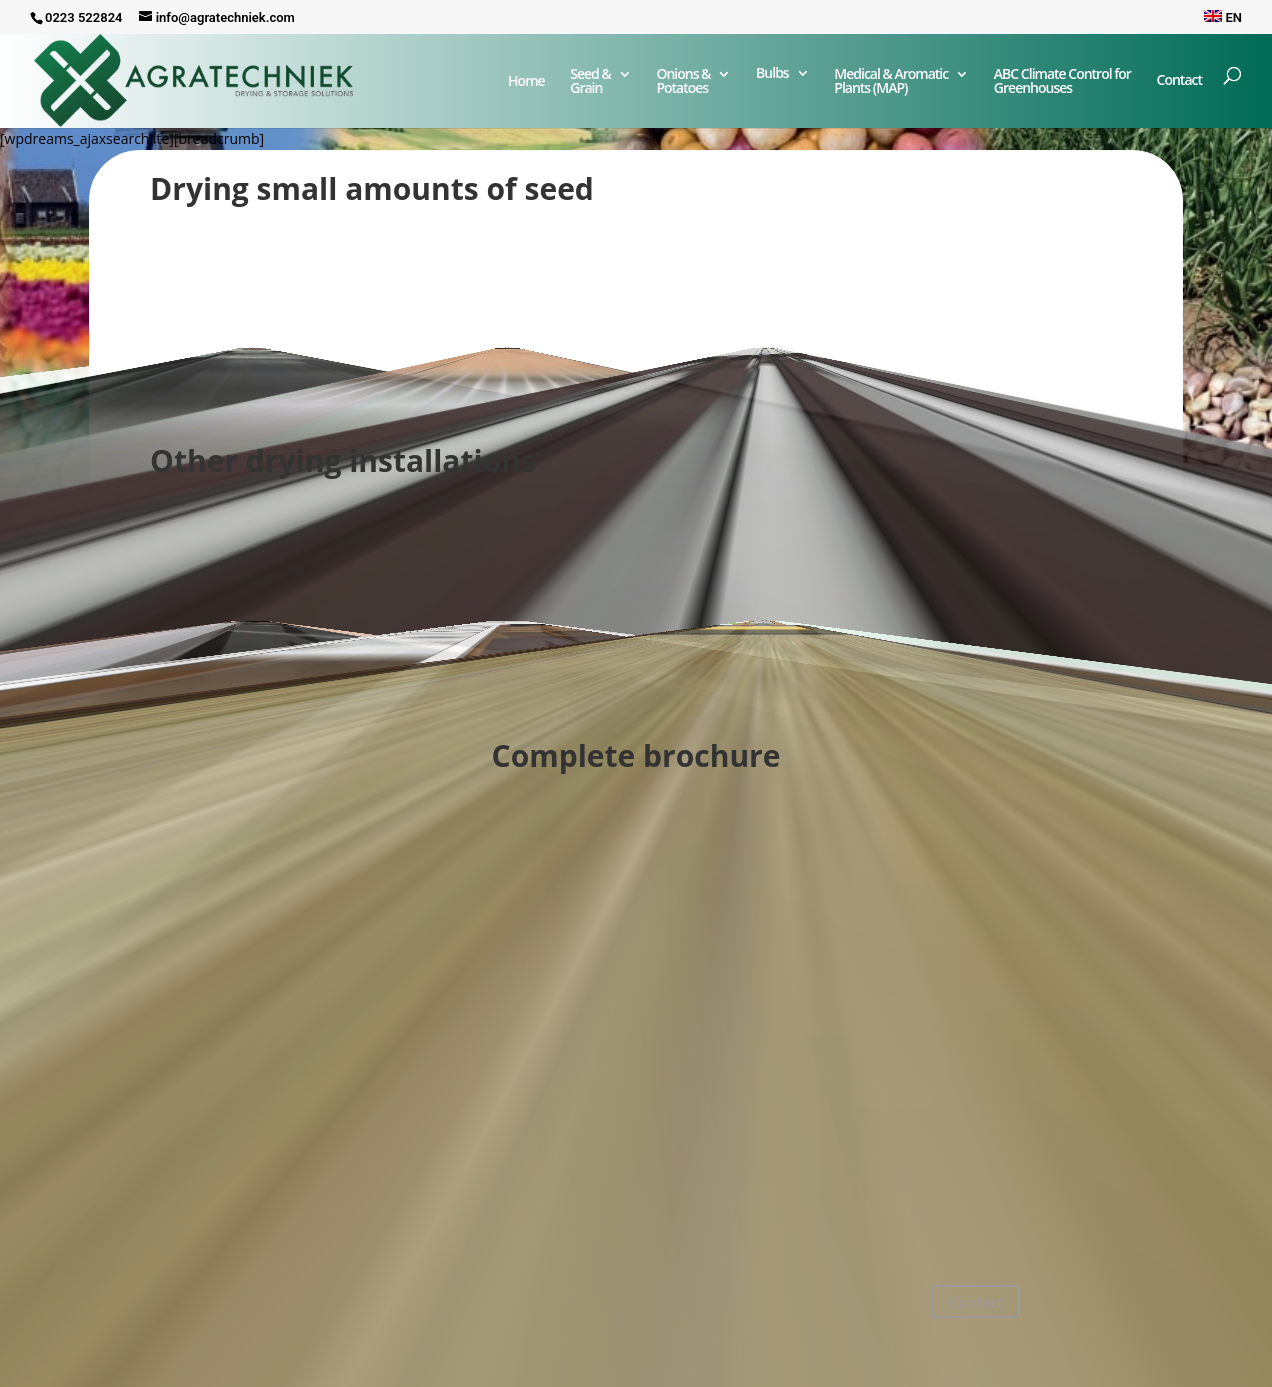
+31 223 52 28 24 (198, 1316)
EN (1223, 17)
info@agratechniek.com (228, 1292)
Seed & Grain (590, 82)
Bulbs (772, 74)
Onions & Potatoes (683, 82)
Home (526, 82)
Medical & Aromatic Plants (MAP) (891, 82)
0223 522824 (84, 17)
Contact (1179, 88)
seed (559, 188)
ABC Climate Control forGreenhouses (1062, 82)
